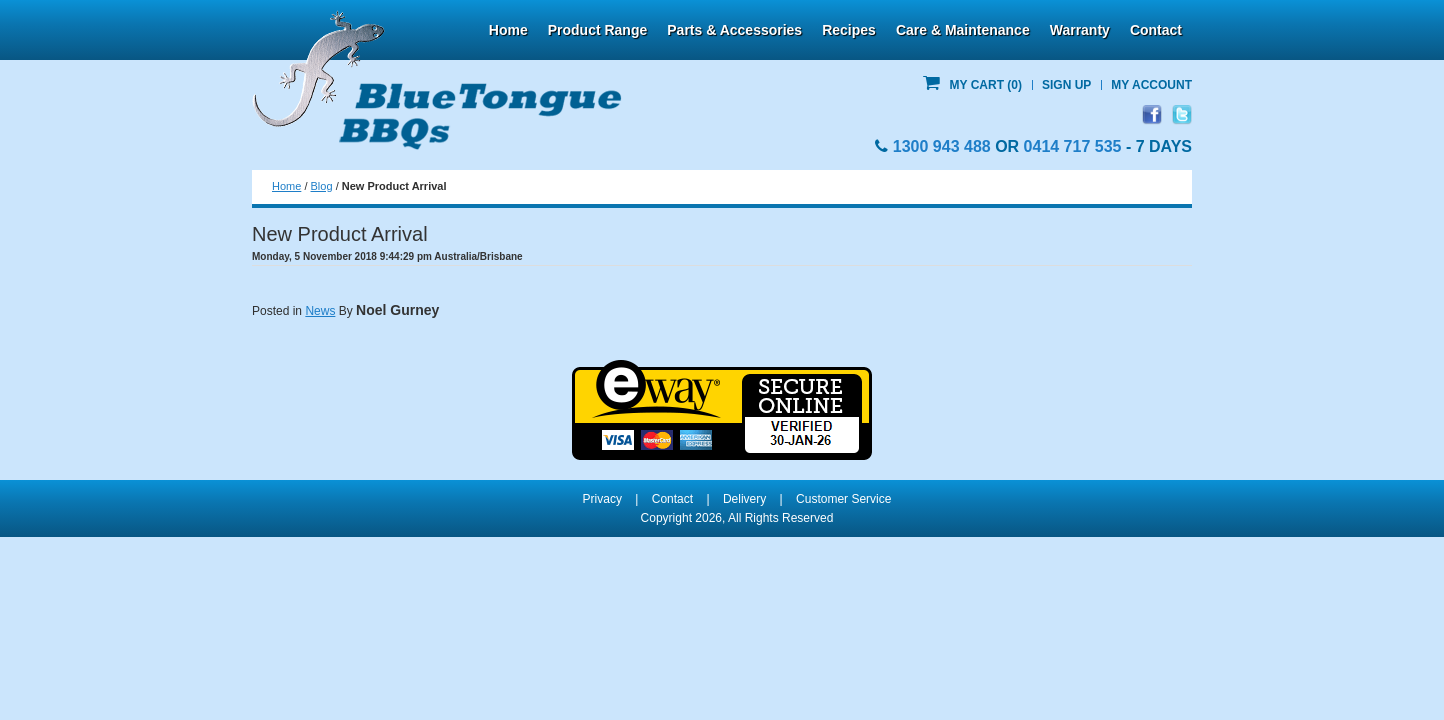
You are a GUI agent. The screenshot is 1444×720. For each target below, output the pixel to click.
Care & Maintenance (963, 30)
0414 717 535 (1073, 146)
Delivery (744, 499)
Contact (1156, 30)
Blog (322, 186)
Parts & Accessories (734, 30)
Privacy (602, 499)
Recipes (849, 30)
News (320, 311)
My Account (1151, 85)
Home (508, 30)
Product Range (598, 30)
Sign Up (1066, 85)
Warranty (1080, 30)
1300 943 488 (942, 146)
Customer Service (843, 499)
